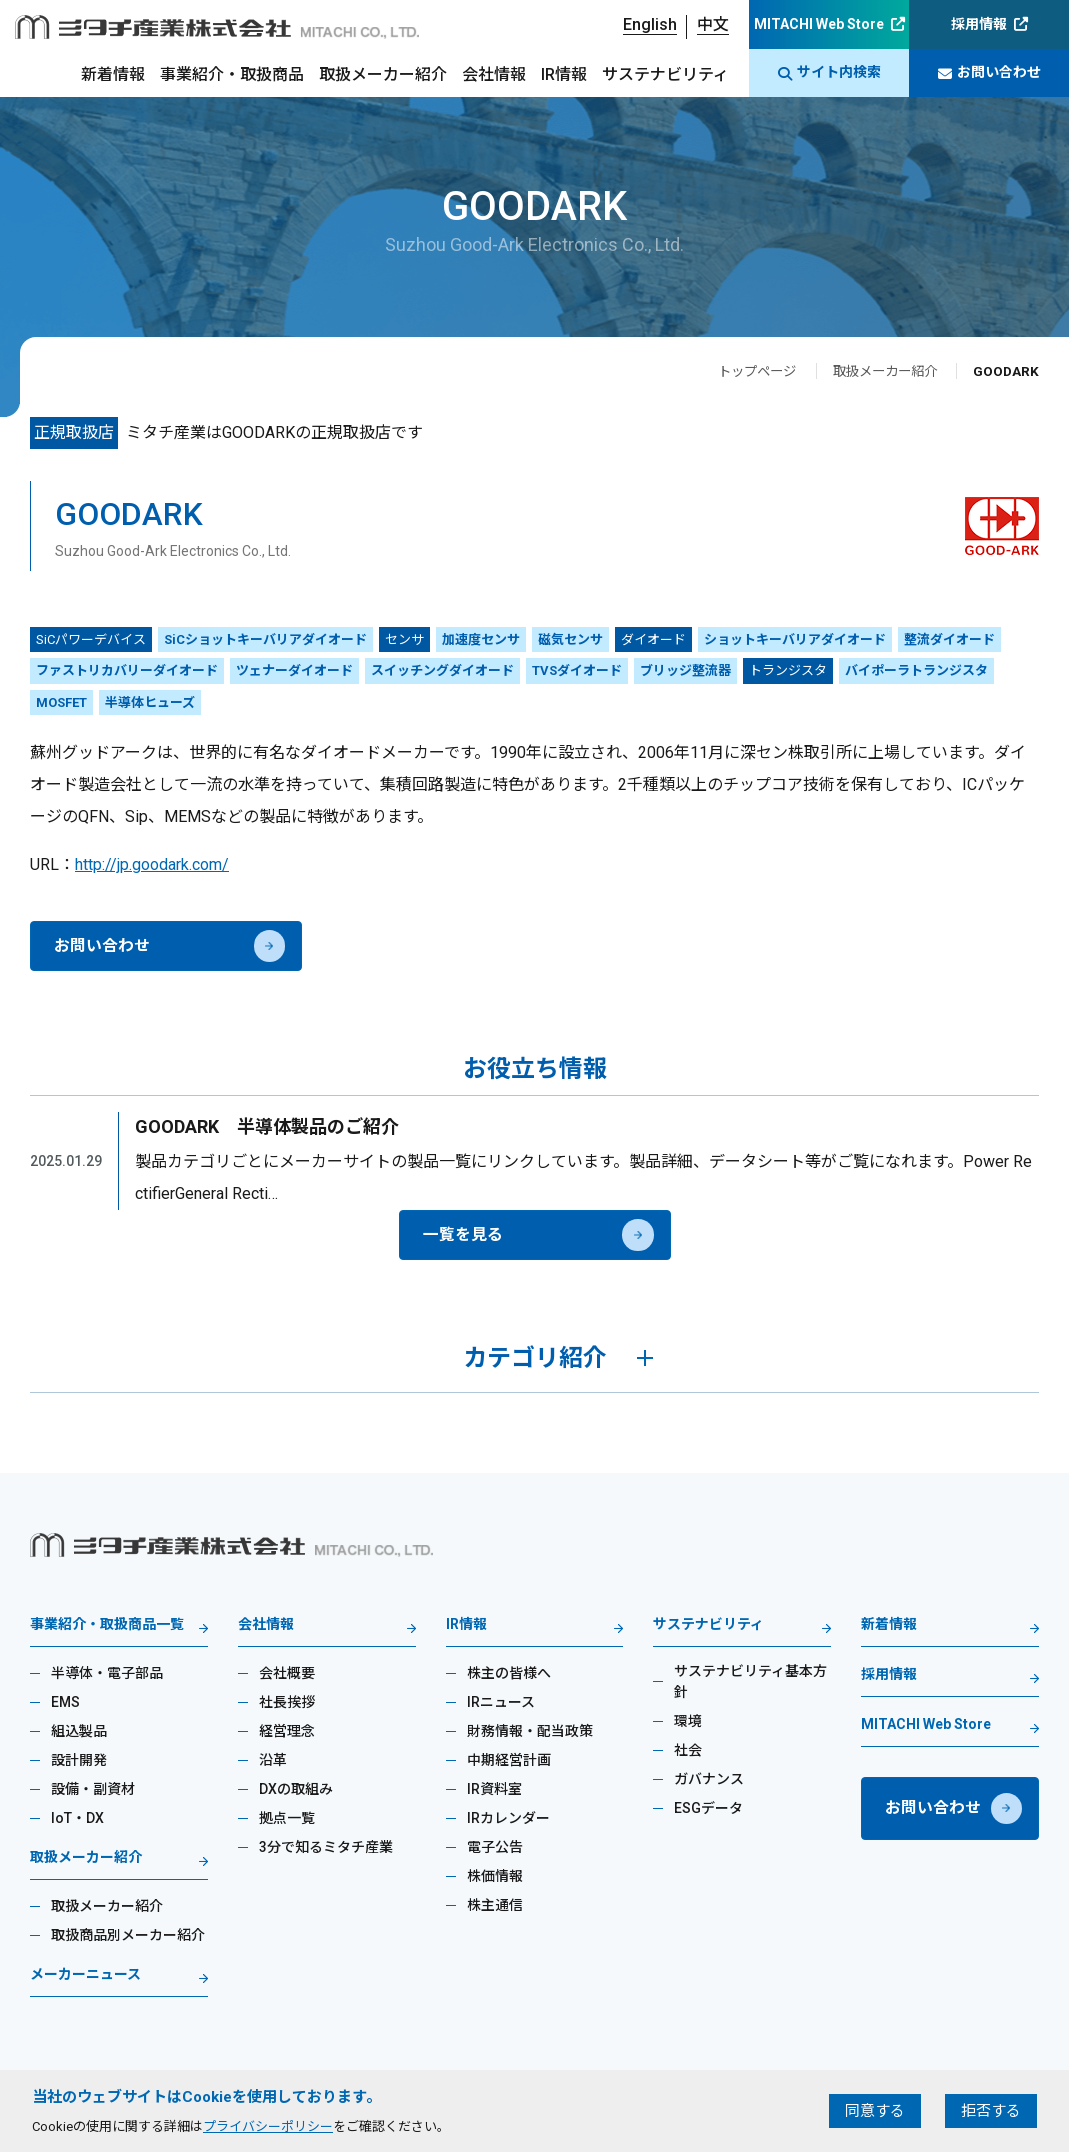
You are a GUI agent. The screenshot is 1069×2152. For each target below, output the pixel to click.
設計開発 (79, 1760)
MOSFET (61, 702)
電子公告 (495, 1847)
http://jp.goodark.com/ (152, 864)
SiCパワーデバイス (91, 639)
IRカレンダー (508, 1818)
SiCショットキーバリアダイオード (265, 639)
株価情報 (495, 1876)
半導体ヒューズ (150, 702)
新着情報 (113, 74)
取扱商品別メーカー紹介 (128, 1935)
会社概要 (287, 1673)
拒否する (991, 2111)
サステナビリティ (665, 74)
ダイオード (653, 639)
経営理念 (287, 1731)
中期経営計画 (509, 1760)
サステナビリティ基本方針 (750, 1681)
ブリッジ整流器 (685, 670)
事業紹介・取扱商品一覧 (107, 1624)
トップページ (746, 371)
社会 (688, 1750)
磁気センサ (570, 639)
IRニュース (501, 1702)
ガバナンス (709, 1779)
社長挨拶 (287, 1702)
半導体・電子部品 (107, 1673)
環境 (688, 1721)
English (650, 24)
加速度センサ (481, 639)
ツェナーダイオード (294, 670)
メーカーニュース (85, 1974)
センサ (404, 639)
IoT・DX (77, 1818)
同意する (875, 2111)
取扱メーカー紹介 (383, 74)
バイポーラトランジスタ (916, 670)
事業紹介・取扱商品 (232, 74)
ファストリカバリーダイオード (127, 670)
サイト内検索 (829, 72)
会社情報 (494, 74)
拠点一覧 (287, 1818)
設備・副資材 (93, 1789)
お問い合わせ (989, 72)
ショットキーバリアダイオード (795, 639)
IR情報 (564, 74)
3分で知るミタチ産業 (326, 1847)
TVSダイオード (577, 670)
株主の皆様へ (509, 1673)
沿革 (273, 1760)
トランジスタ (788, 670)
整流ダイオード (949, 639)
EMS (65, 1702)
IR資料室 (494, 1789)
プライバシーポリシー (268, 2126)
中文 (713, 24)
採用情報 (979, 24)
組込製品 (79, 1731)
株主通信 (495, 1905)
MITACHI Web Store (819, 24)
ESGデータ (708, 1808)
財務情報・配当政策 (530, 1731)
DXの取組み (296, 1789)
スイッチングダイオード (442, 670)
